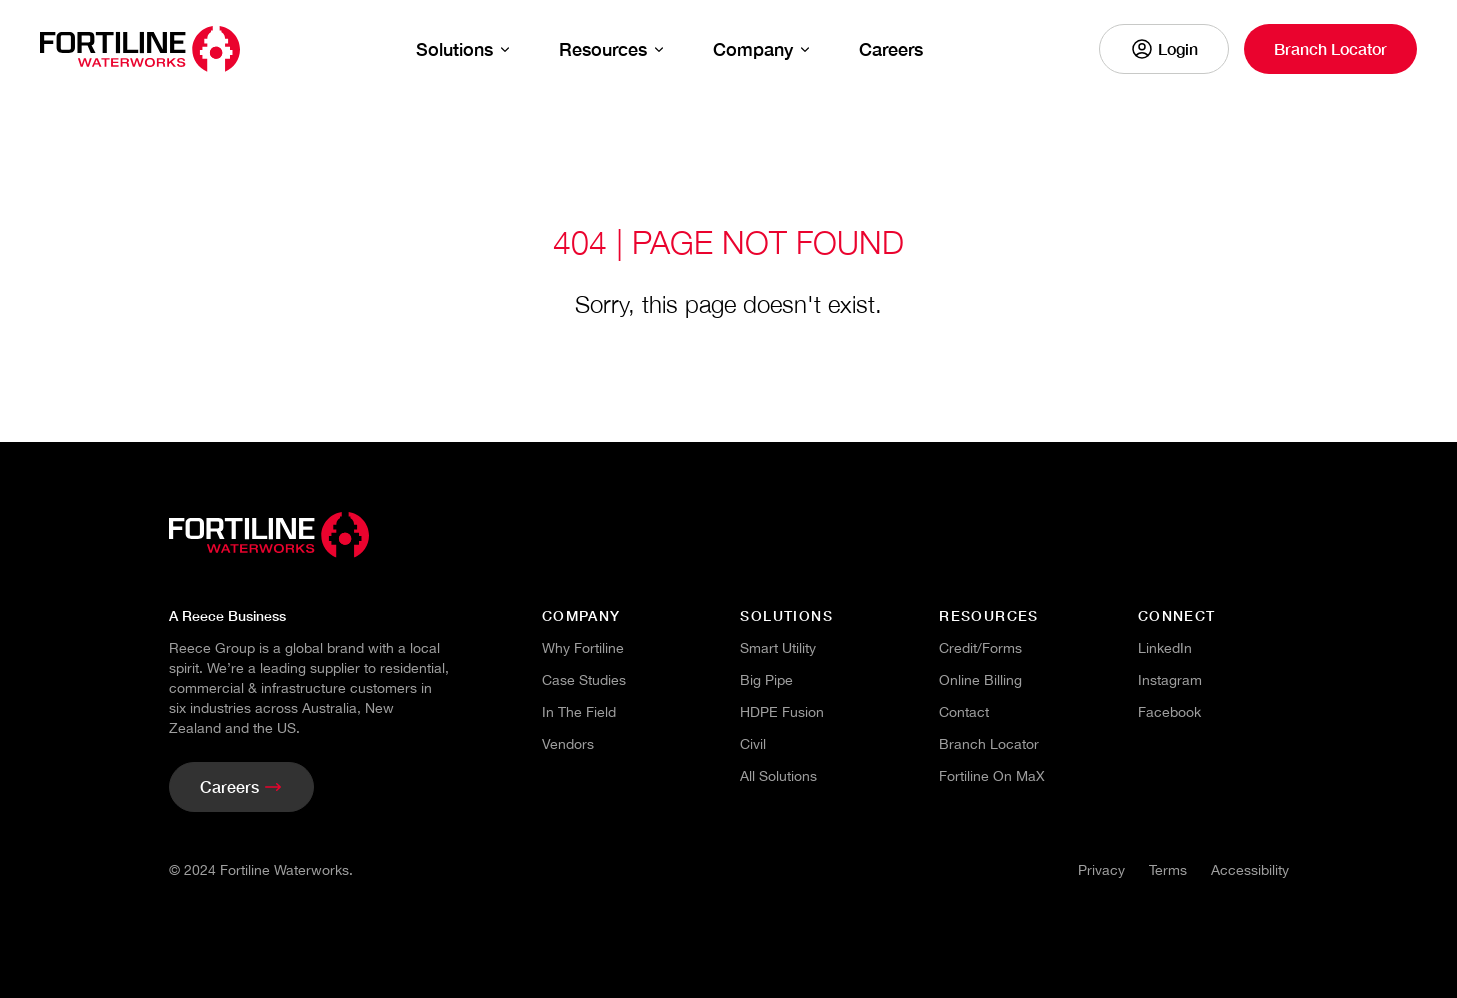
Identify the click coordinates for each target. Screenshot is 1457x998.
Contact (964, 712)
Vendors (568, 744)
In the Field (579, 712)
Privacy (1101, 870)
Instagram (1170, 680)
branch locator (989, 744)
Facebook (1169, 712)
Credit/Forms (980, 648)
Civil (753, 744)
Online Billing (980, 680)
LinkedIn (1165, 648)
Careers (891, 49)
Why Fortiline (583, 648)
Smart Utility (778, 648)
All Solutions (778, 776)
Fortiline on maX (992, 776)
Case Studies (584, 680)
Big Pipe (766, 680)
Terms (1168, 870)
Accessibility (1250, 870)
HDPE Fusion (782, 712)
